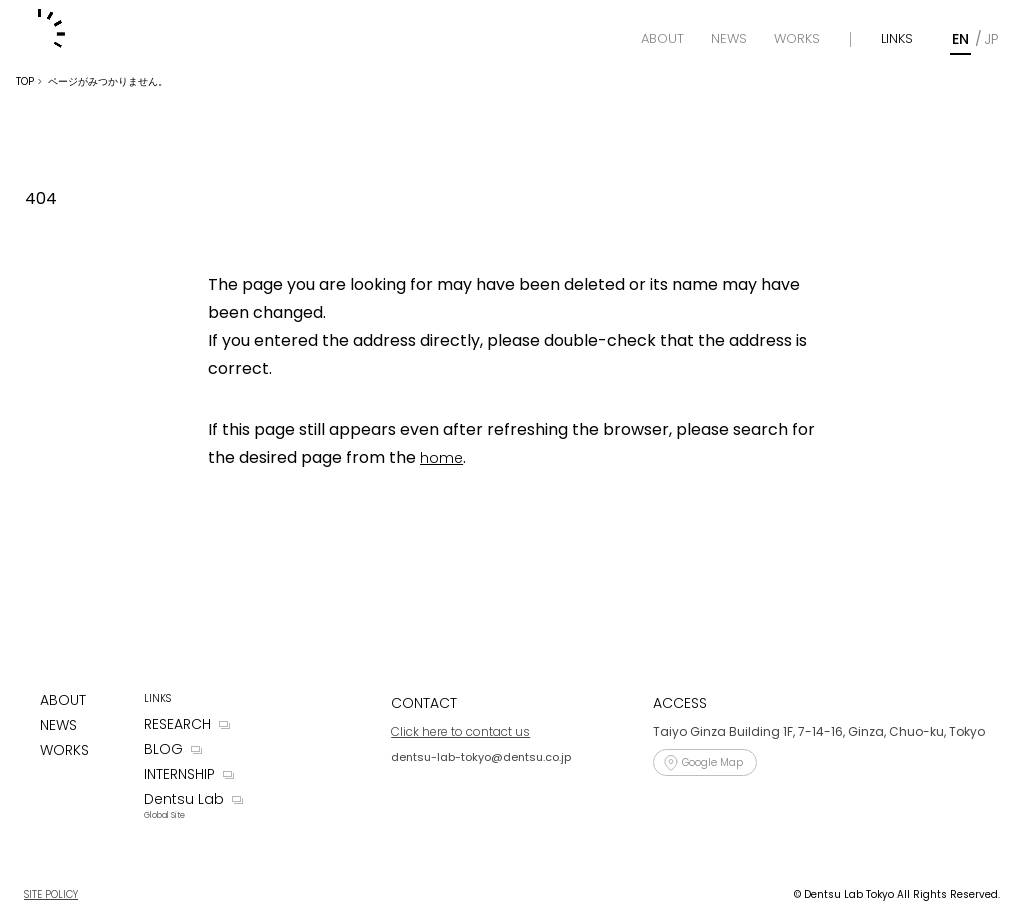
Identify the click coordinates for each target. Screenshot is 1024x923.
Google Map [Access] (712, 762)
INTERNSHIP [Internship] (179, 774)
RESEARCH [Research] (177, 724)
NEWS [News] (58, 725)
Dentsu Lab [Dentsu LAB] (184, 799)
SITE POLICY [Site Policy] (51, 894)
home (441, 458)
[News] (729, 39)
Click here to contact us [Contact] (460, 731)
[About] (662, 39)
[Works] (797, 39)
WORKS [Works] (64, 750)
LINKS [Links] (897, 38)
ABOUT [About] (63, 700)
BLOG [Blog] (163, 749)
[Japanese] (991, 39)
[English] (960, 39)
